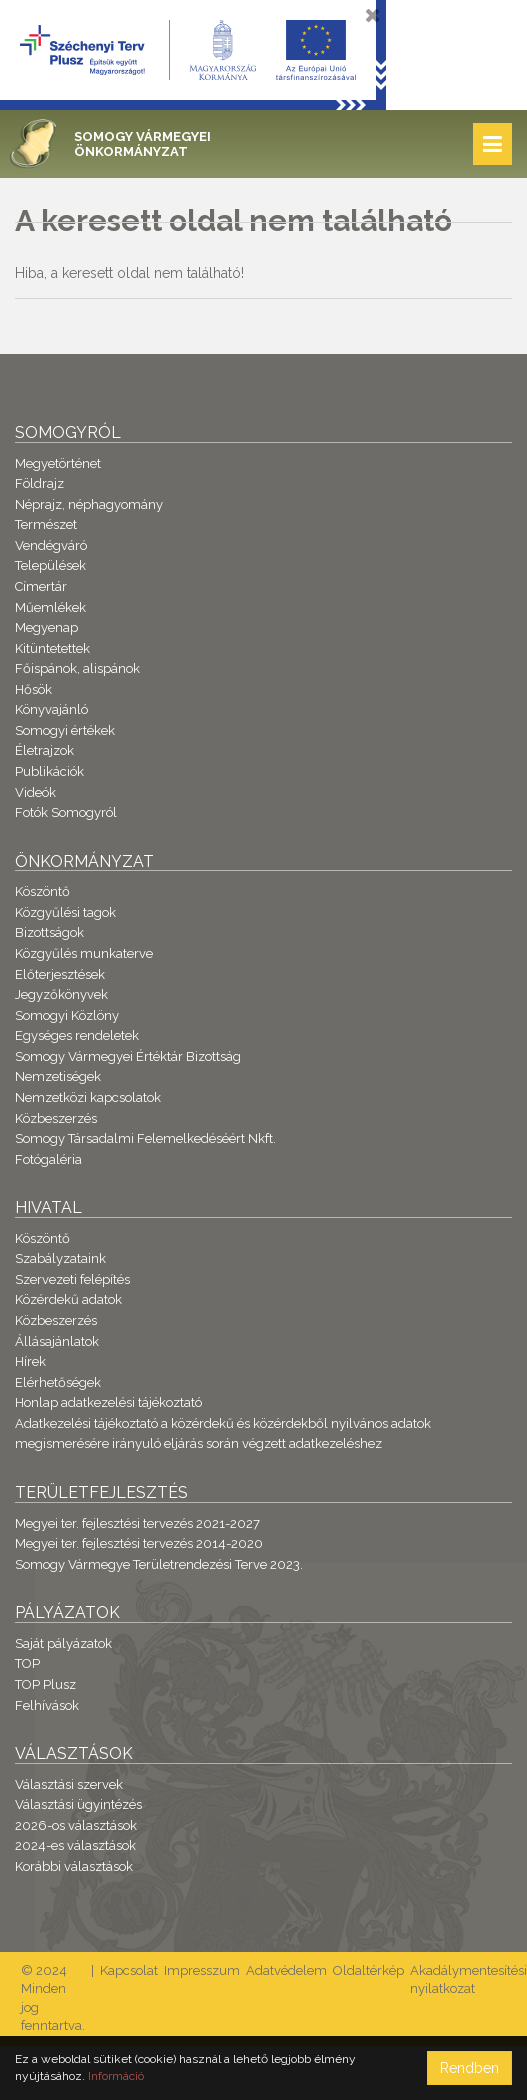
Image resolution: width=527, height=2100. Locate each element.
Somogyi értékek (65, 730)
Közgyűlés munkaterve (84, 953)
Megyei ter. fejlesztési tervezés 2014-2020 (139, 1543)
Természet (46, 524)
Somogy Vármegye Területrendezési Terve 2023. (159, 1564)
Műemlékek (50, 607)
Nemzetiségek (58, 1076)
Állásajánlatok (57, 1341)
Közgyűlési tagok (65, 912)
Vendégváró (51, 545)
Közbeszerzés (56, 1118)
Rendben (469, 2068)
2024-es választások (75, 1845)
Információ (116, 2076)
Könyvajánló (51, 709)
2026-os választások (76, 1825)
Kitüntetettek (52, 648)
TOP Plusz (45, 1684)
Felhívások (47, 1705)
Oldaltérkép (368, 1970)
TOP (27, 1663)
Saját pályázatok (63, 1643)
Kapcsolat (129, 1970)
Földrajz (39, 483)
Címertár (41, 586)
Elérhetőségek (58, 1382)
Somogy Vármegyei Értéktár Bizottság (128, 1056)
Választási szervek (69, 1784)
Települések (50, 565)
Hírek (30, 1361)
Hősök (33, 689)
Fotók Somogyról (66, 812)
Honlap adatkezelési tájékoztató (108, 1402)
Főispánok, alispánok (77, 668)
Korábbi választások (74, 1866)
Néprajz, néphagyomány (89, 504)
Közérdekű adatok (68, 1299)
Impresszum (202, 1970)
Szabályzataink (60, 1258)
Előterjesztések (60, 974)
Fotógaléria (48, 1159)
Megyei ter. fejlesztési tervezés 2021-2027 (137, 1523)
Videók (35, 792)
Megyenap (46, 627)
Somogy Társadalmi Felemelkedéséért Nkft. (145, 1138)
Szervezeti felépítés (72, 1279)
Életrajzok (44, 750)
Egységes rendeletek (77, 1035)
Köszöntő (42, 891)
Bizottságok (49, 932)
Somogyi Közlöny (67, 1015)
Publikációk (49, 771)
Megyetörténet (58, 463)
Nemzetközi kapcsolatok (88, 1097)
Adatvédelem (286, 1970)
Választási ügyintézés (78, 1804)
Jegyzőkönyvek (61, 994)
